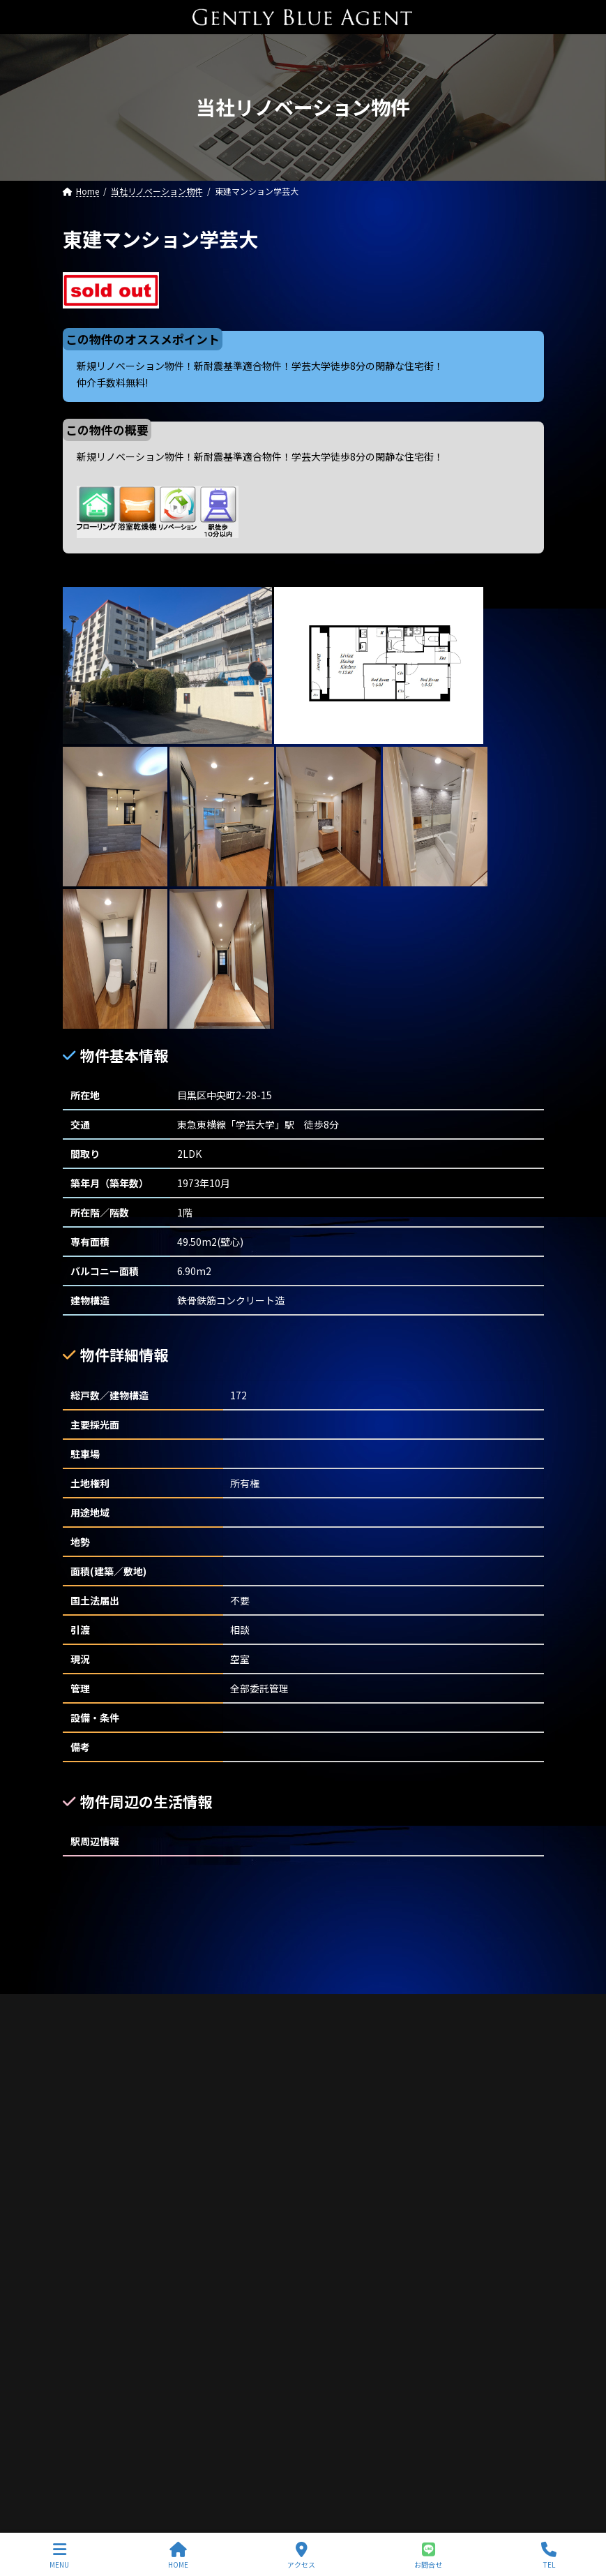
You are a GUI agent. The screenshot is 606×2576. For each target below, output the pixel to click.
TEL (548, 2555)
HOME (178, 2555)
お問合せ (428, 2555)
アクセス (301, 2555)
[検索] (526, 1913)
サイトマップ (238, 1988)
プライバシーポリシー (127, 1988)
